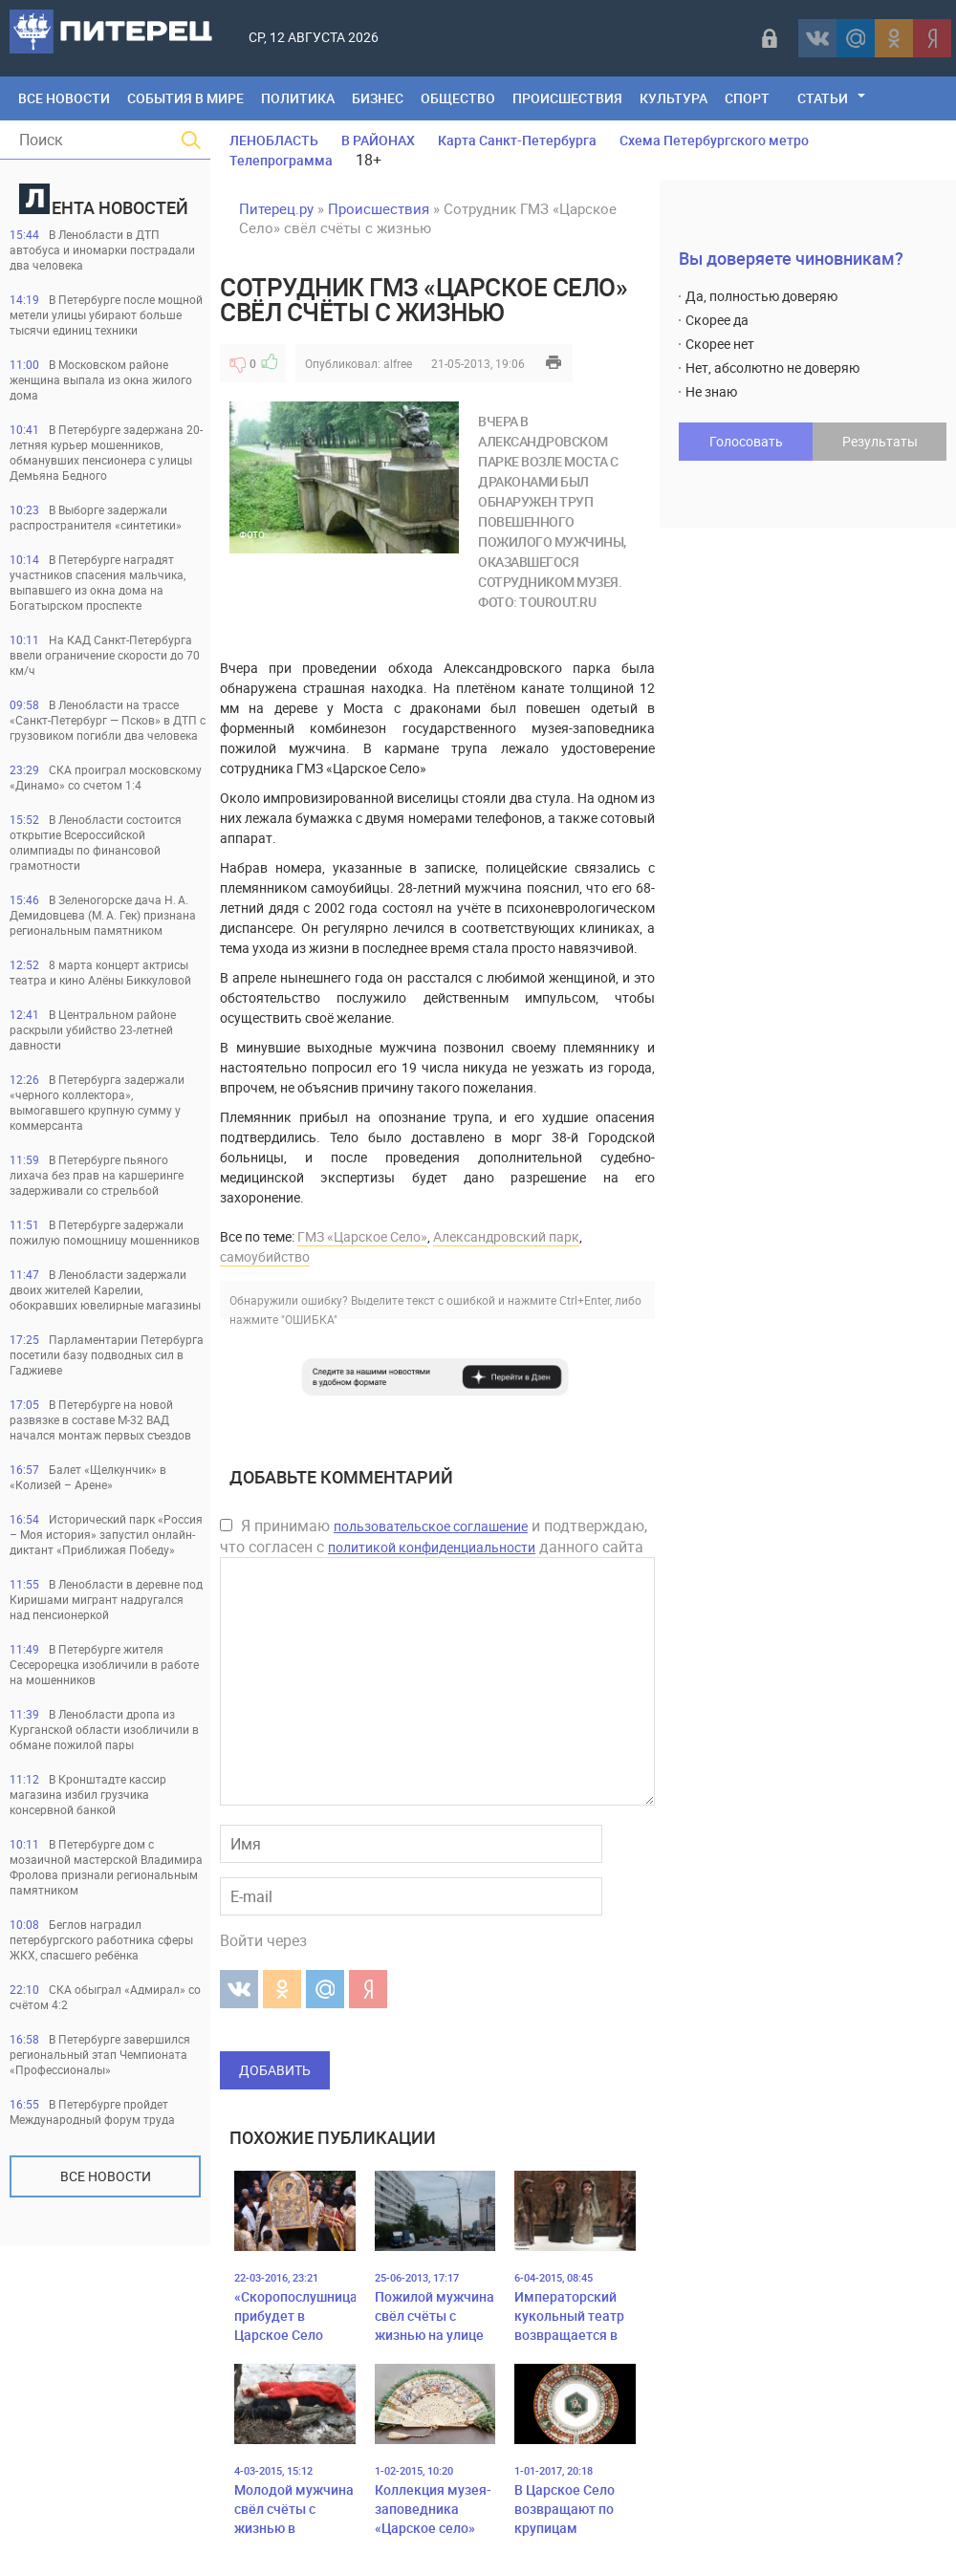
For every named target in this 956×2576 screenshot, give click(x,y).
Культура (673, 98)
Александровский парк (506, 1236)
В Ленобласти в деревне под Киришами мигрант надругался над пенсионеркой (106, 1599)
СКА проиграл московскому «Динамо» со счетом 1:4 (106, 777)
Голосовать (746, 441)
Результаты (880, 441)
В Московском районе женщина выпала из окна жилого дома (101, 379)
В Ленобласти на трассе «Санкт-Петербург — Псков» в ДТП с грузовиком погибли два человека (108, 720)
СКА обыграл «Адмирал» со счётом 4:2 (105, 1996)
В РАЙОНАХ (378, 140)
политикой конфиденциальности (431, 1547)
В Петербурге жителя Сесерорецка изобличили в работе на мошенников (104, 1664)
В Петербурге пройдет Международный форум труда (92, 2111)
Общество (458, 98)
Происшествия (567, 98)
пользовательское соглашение (431, 1526)
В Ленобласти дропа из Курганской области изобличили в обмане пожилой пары (104, 1729)
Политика (298, 98)
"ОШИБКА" (309, 1319)
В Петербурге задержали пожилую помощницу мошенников (105, 1232)
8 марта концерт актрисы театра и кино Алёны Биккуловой (100, 972)
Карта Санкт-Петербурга (517, 140)
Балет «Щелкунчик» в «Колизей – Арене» (88, 1476)
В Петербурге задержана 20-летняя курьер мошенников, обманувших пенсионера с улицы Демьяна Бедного (106, 452)
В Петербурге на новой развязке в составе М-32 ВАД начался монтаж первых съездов (100, 1419)
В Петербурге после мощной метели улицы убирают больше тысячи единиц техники (106, 314)
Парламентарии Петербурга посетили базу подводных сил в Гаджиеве (107, 1354)
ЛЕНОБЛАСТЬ (273, 140)
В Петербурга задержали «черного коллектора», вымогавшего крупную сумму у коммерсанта (97, 1102)
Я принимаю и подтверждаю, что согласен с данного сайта (433, 1536)
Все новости (105, 2176)
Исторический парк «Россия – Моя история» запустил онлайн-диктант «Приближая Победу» (106, 1534)
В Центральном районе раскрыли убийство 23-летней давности (93, 1029)
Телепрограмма (281, 160)
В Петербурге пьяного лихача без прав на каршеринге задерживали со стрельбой (97, 1175)
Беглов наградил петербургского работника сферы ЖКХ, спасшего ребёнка (101, 1939)
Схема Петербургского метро (714, 140)
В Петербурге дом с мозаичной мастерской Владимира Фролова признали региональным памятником (106, 1866)
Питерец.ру (276, 208)
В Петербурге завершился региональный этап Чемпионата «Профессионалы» (100, 2054)
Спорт (747, 98)
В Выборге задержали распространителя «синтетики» (96, 517)
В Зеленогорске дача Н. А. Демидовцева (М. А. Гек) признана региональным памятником (103, 915)
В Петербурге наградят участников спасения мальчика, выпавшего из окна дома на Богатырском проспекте (97, 582)
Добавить (275, 2070)
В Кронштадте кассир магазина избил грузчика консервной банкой (88, 1794)
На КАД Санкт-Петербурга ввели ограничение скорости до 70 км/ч (105, 655)
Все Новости (64, 98)
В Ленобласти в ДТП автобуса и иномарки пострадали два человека (102, 249)
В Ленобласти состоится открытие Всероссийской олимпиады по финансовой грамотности (96, 842)
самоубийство (265, 1256)
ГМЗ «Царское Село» (362, 1236)
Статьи (822, 98)
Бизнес (377, 98)
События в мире (185, 98)
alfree (397, 363)
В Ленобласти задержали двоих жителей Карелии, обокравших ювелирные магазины (105, 1289)
